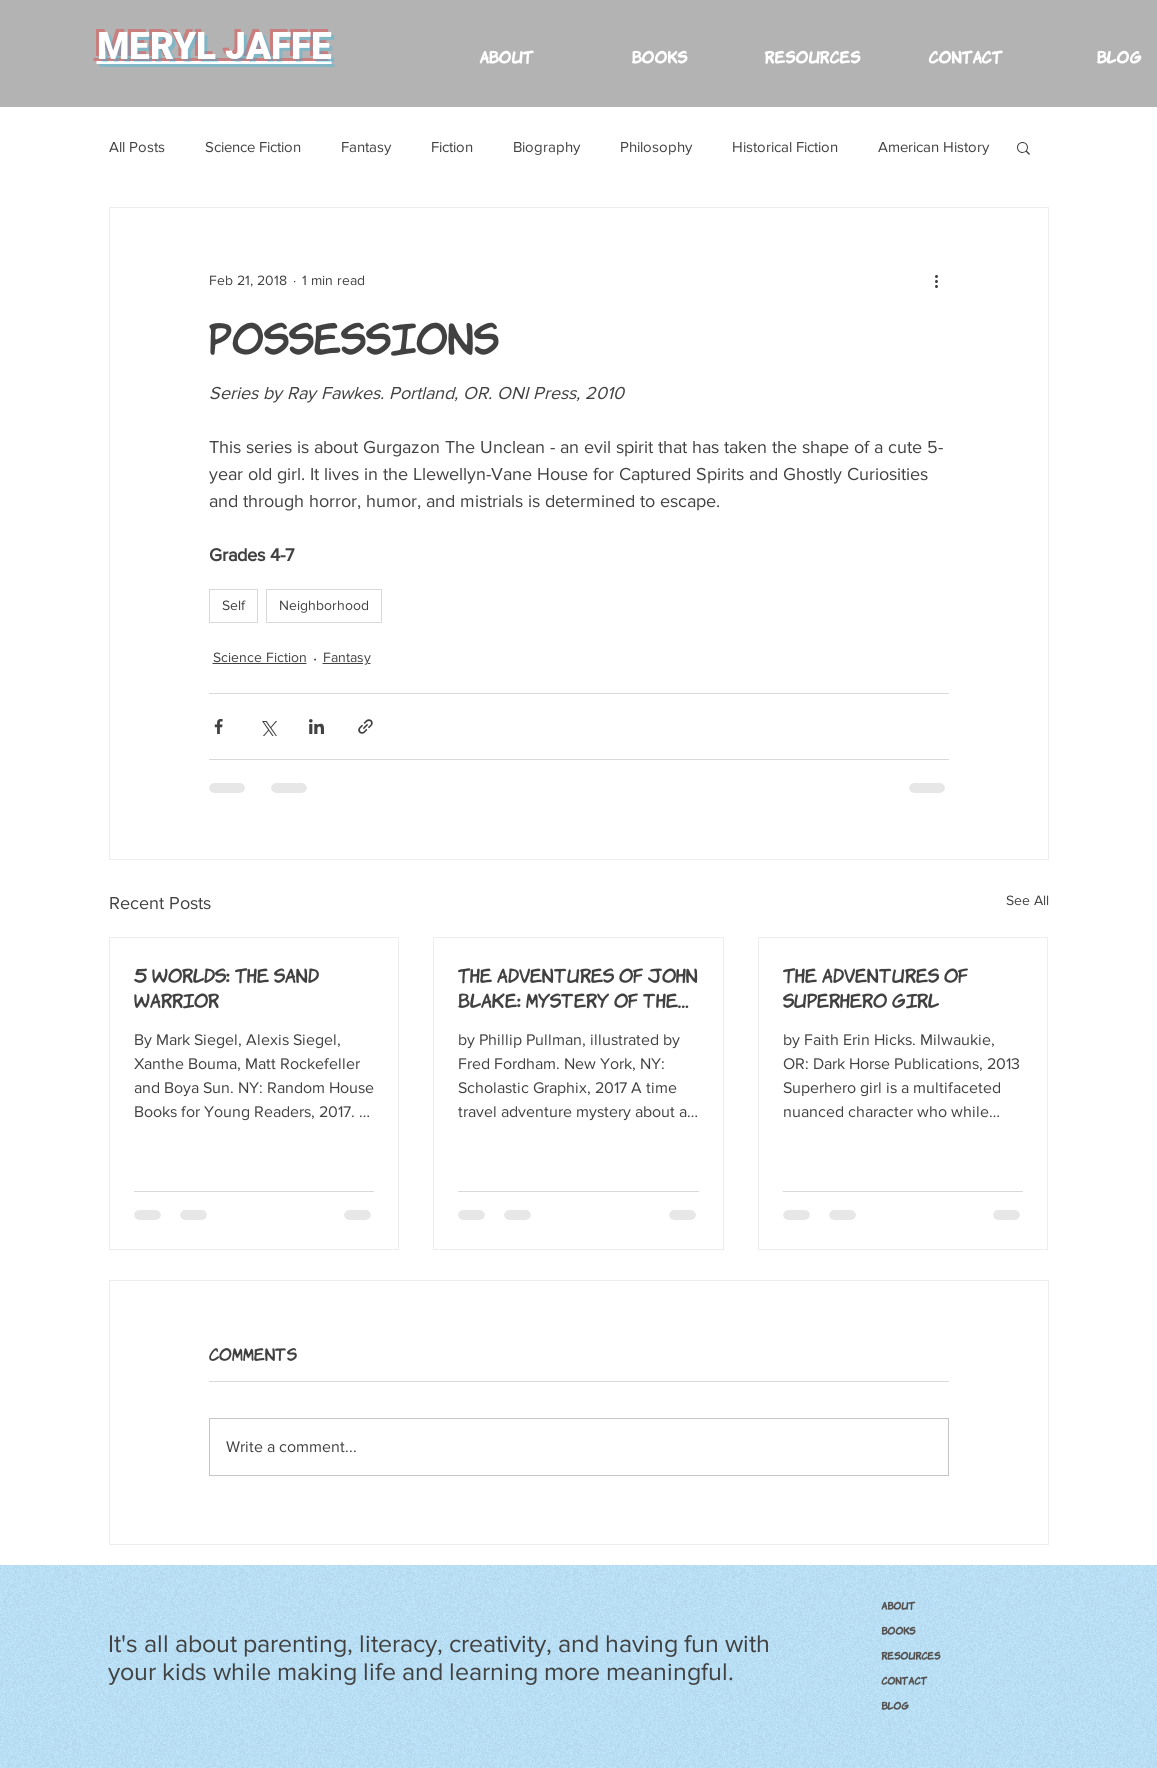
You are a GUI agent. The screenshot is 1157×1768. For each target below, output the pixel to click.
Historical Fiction (785, 146)
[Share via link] (365, 726)
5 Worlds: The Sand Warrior (226, 986)
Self (233, 605)
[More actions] (937, 280)
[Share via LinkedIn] (316, 726)
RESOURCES (910, 1655)
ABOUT (898, 1605)
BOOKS (898, 1630)
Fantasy (366, 146)
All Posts (137, 146)
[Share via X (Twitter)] (267, 726)
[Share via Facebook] (218, 726)
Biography (546, 146)
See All (1027, 900)
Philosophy (656, 146)
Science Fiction (253, 146)
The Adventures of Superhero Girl (875, 986)
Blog (895, 1705)
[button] (812, 46)
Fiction (452, 146)
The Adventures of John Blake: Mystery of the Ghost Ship (578, 987)
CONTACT (904, 1680)
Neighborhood (324, 605)
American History (933, 146)
